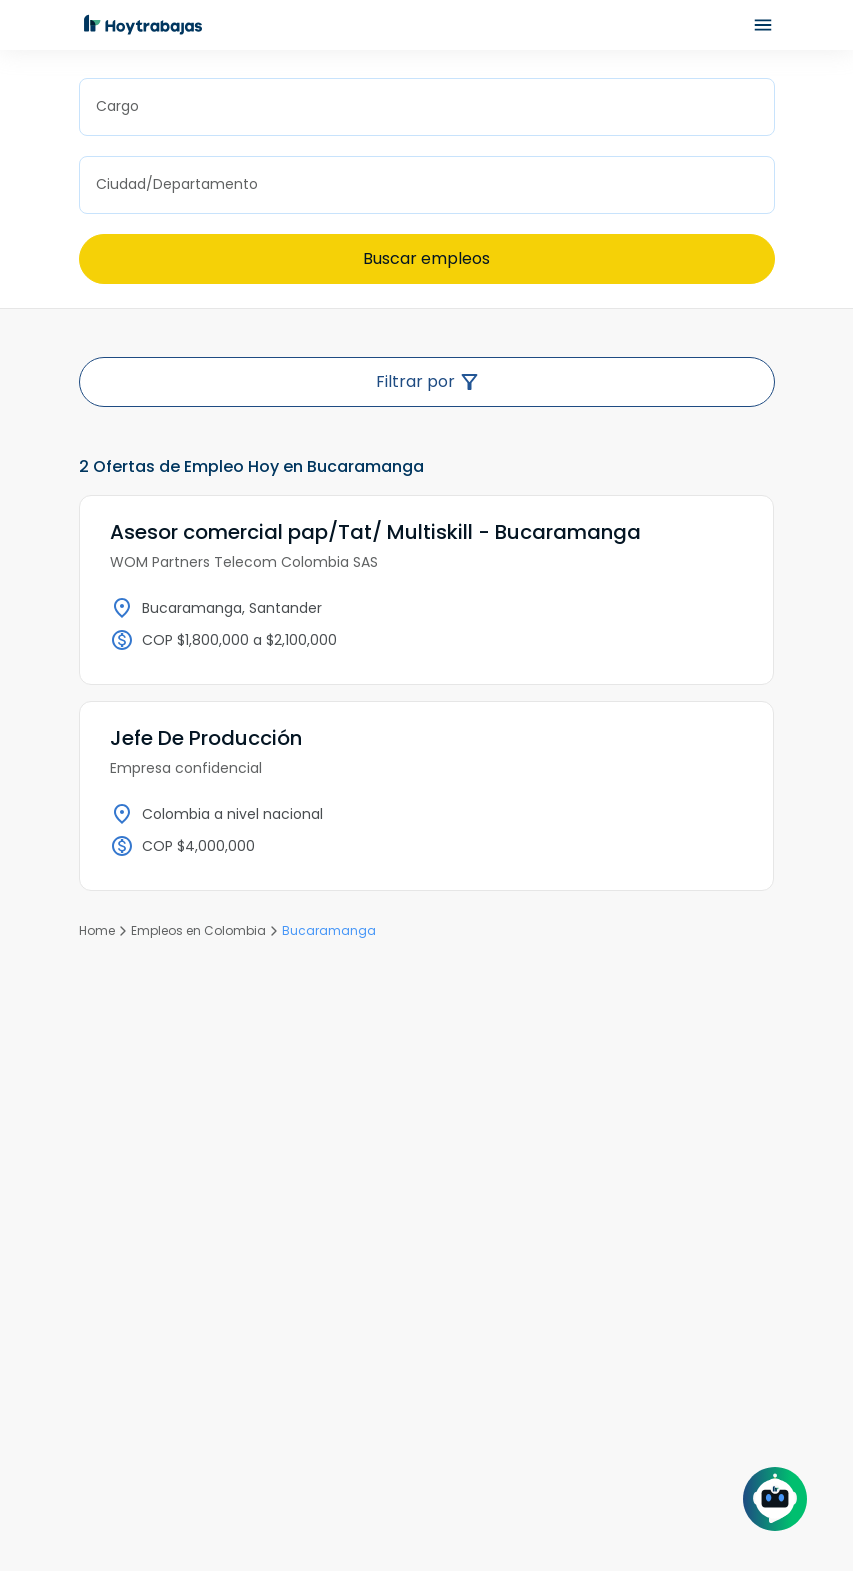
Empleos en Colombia (198, 930)
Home (97, 930)
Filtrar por (427, 381)
